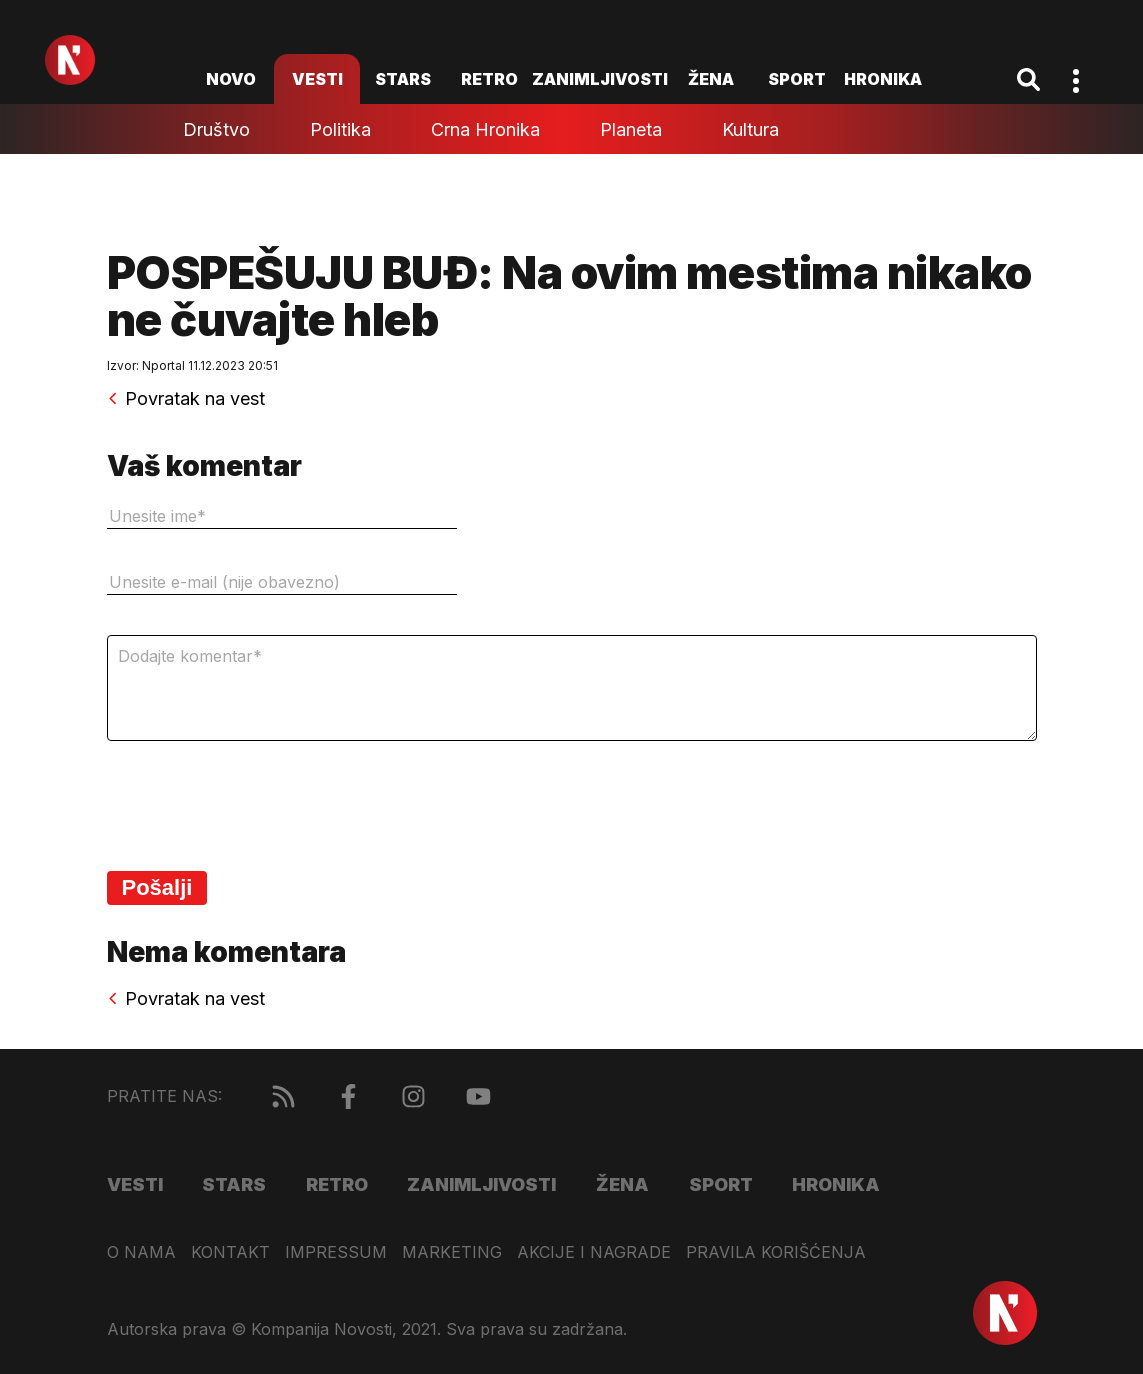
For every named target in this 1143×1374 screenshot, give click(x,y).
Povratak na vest (186, 399)
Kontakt (230, 1252)
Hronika (883, 79)
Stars (403, 79)
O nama (141, 1252)
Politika (340, 129)
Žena (711, 79)
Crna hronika (485, 129)
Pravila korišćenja (776, 1252)
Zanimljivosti (600, 79)
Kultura (750, 129)
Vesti (317, 79)
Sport (797, 79)
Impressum (336, 1252)
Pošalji (157, 887)
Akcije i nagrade (594, 1252)
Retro (489, 79)
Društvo (216, 129)
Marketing (452, 1252)
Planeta (631, 129)
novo (231, 79)
